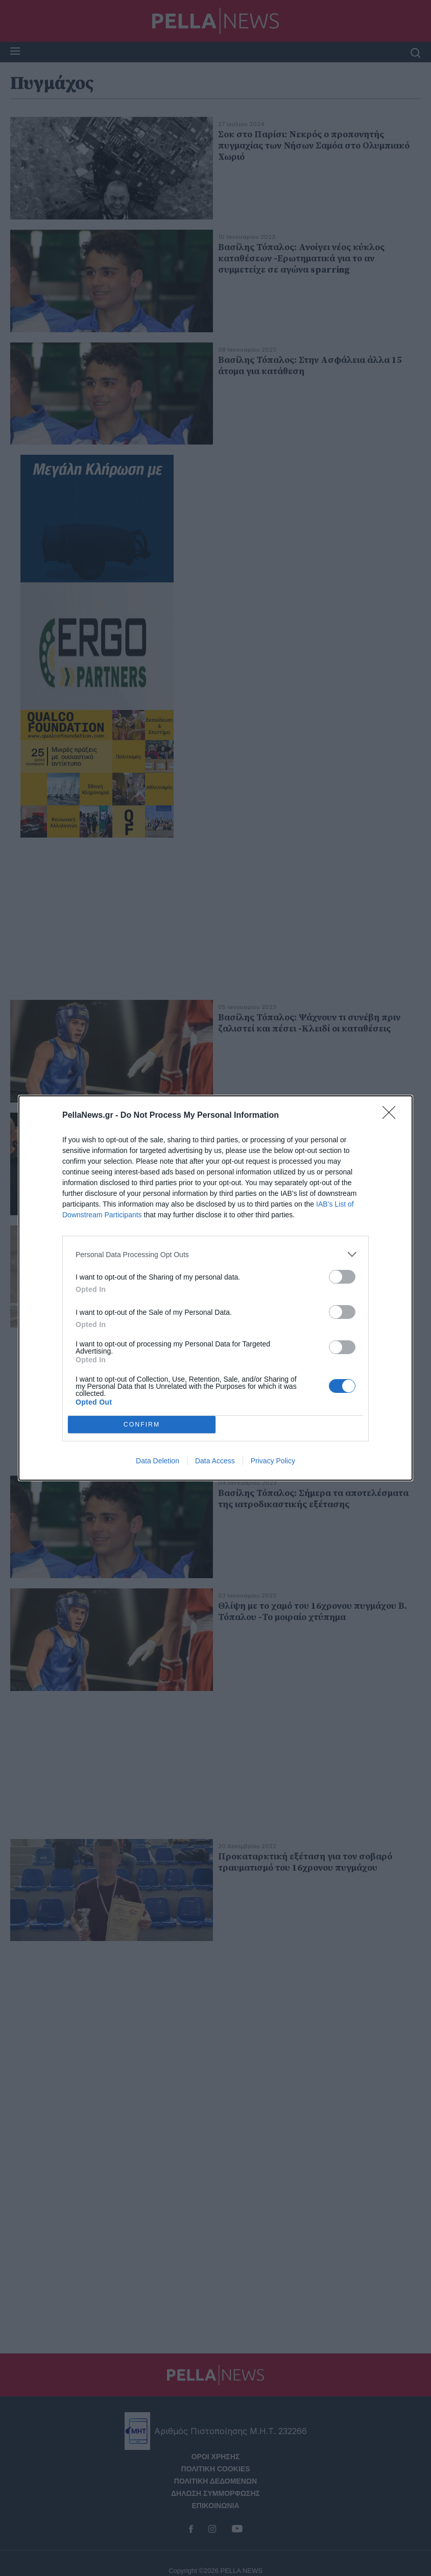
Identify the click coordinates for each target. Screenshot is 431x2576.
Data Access (215, 1461)
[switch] (342, 1277)
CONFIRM (142, 1425)
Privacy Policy (273, 1461)
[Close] (392, 1115)
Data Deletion (157, 1461)
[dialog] (215, 1288)
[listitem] (215, 1254)
